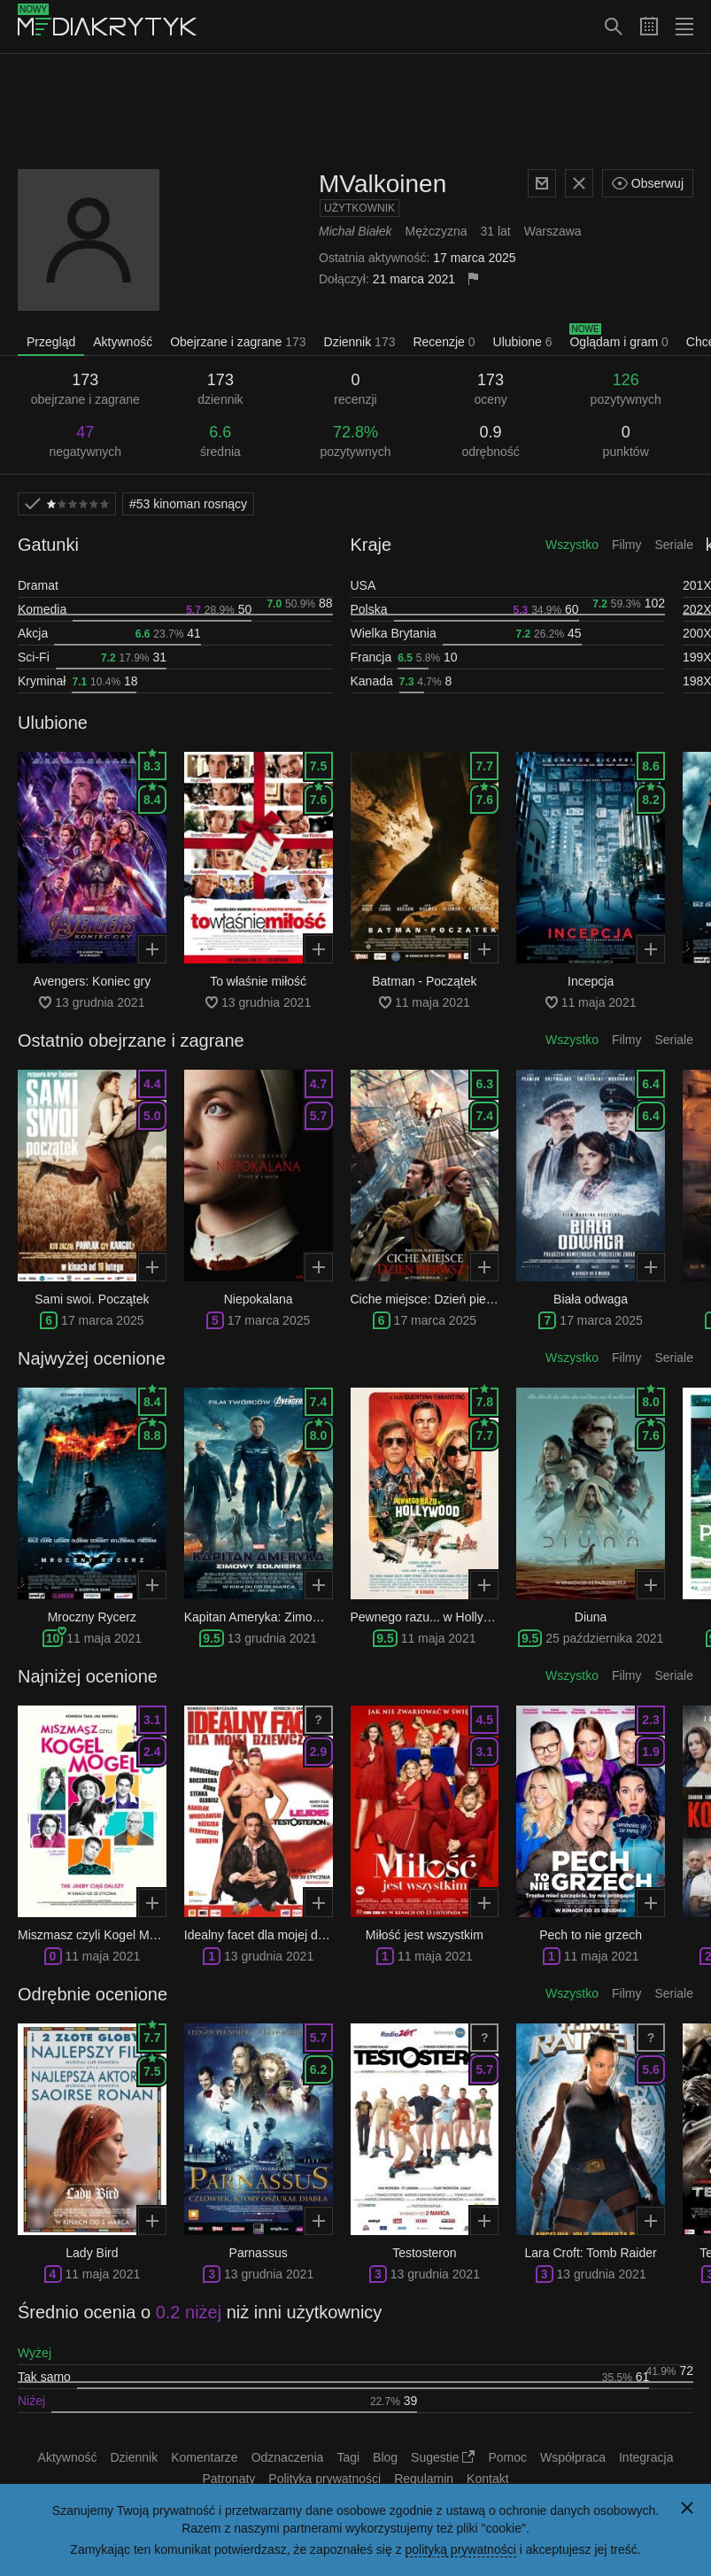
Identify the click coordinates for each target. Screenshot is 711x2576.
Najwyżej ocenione (92, 1358)
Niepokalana (258, 1299)
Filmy (626, 545)
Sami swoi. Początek (92, 1299)
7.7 (484, 766)
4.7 (318, 1084)
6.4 (650, 1084)
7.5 (318, 766)
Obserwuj (648, 183)
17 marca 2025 (102, 1320)
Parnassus (258, 2253)
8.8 (151, 1432)
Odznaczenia (287, 2457)
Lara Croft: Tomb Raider (591, 2253)
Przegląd (51, 342)
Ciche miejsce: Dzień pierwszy (434, 1299)
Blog (385, 2457)
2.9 (318, 1751)
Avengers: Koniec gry (92, 981)
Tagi (347, 2457)
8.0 (318, 1432)
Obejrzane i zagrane (237, 342)
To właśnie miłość (258, 981)
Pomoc (507, 2457)
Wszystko (572, 545)
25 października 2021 (604, 1638)
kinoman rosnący (188, 504)
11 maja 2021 (104, 1638)
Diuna (591, 1617)
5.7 (318, 1116)
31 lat (496, 231)
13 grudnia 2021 (272, 1638)
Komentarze (204, 2457)
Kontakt (487, 2479)
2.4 (151, 1751)
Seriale (673, 545)
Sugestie (443, 2457)
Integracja (646, 2457)
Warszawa (553, 231)
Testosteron (424, 2253)
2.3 (650, 1720)
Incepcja (591, 981)
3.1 (151, 1720)
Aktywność (122, 342)
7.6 (318, 796)
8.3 (151, 762)
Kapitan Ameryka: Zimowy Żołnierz (279, 1617)
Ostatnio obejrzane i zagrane (131, 1040)
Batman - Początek (424, 981)
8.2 (650, 796)
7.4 (484, 1116)
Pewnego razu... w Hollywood (432, 1617)
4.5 (484, 1720)
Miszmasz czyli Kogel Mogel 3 (100, 1935)
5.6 (650, 2069)
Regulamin (423, 2479)
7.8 (484, 1398)
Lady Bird (92, 2253)
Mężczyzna (436, 231)
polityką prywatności (461, 2549)
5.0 (151, 1116)
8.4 (151, 796)
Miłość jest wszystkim (424, 1935)
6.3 (484, 1084)
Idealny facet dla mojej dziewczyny (279, 1935)
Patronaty (228, 2479)
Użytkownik (359, 208)
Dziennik (360, 342)
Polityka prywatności (324, 2479)
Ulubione (523, 342)
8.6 (650, 766)
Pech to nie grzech (590, 1935)
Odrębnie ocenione (92, 1994)
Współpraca (573, 2457)
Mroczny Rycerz (92, 1617)
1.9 (650, 1751)
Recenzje (444, 342)
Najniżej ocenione (88, 1676)
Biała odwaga (590, 1299)
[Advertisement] (356, 111)
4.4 (151, 1084)
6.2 (318, 2069)
